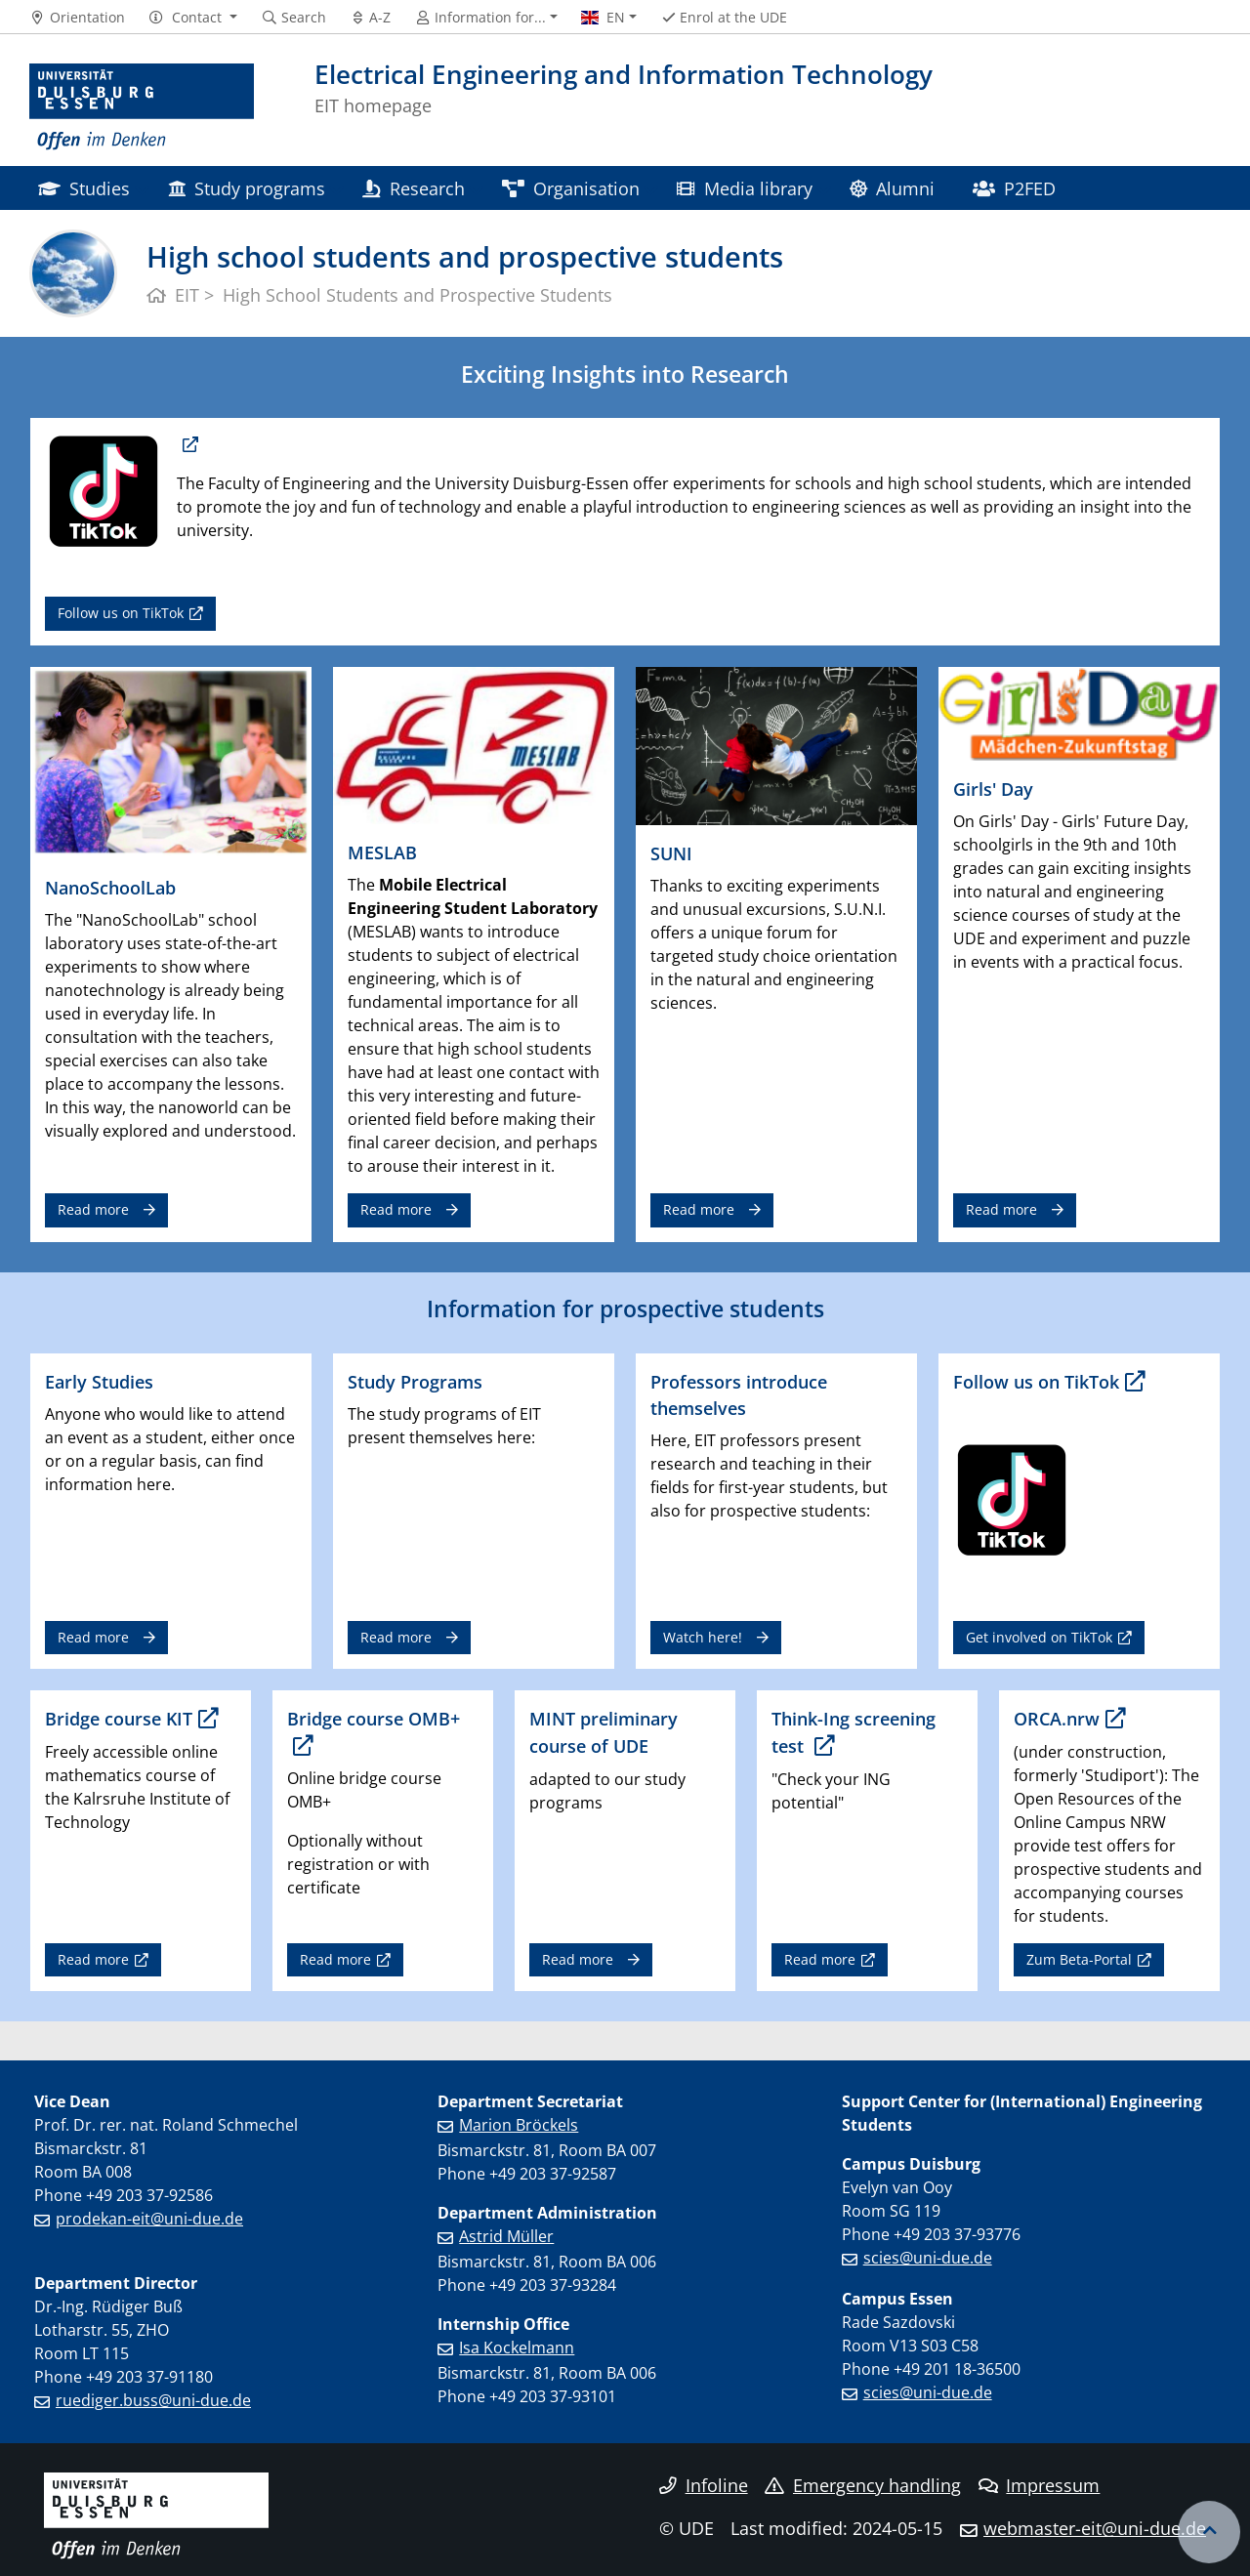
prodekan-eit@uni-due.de (149, 2218)
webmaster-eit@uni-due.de (1094, 2528)
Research (413, 188)
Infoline (703, 2485)
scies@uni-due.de (927, 2257)
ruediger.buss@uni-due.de (153, 2400)
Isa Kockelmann (516, 2347)
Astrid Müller (506, 2236)
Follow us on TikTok (121, 612)
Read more (93, 1209)
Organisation (571, 188)
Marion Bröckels (518, 2125)
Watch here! (702, 1637)
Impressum (1040, 2485)
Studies (84, 188)
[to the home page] (141, 107)
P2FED (1014, 188)
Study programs (246, 188)
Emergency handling (863, 2485)
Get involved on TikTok (1039, 1637)
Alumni (892, 188)
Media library (744, 188)
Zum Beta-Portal (1079, 1959)
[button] (192, 17)
